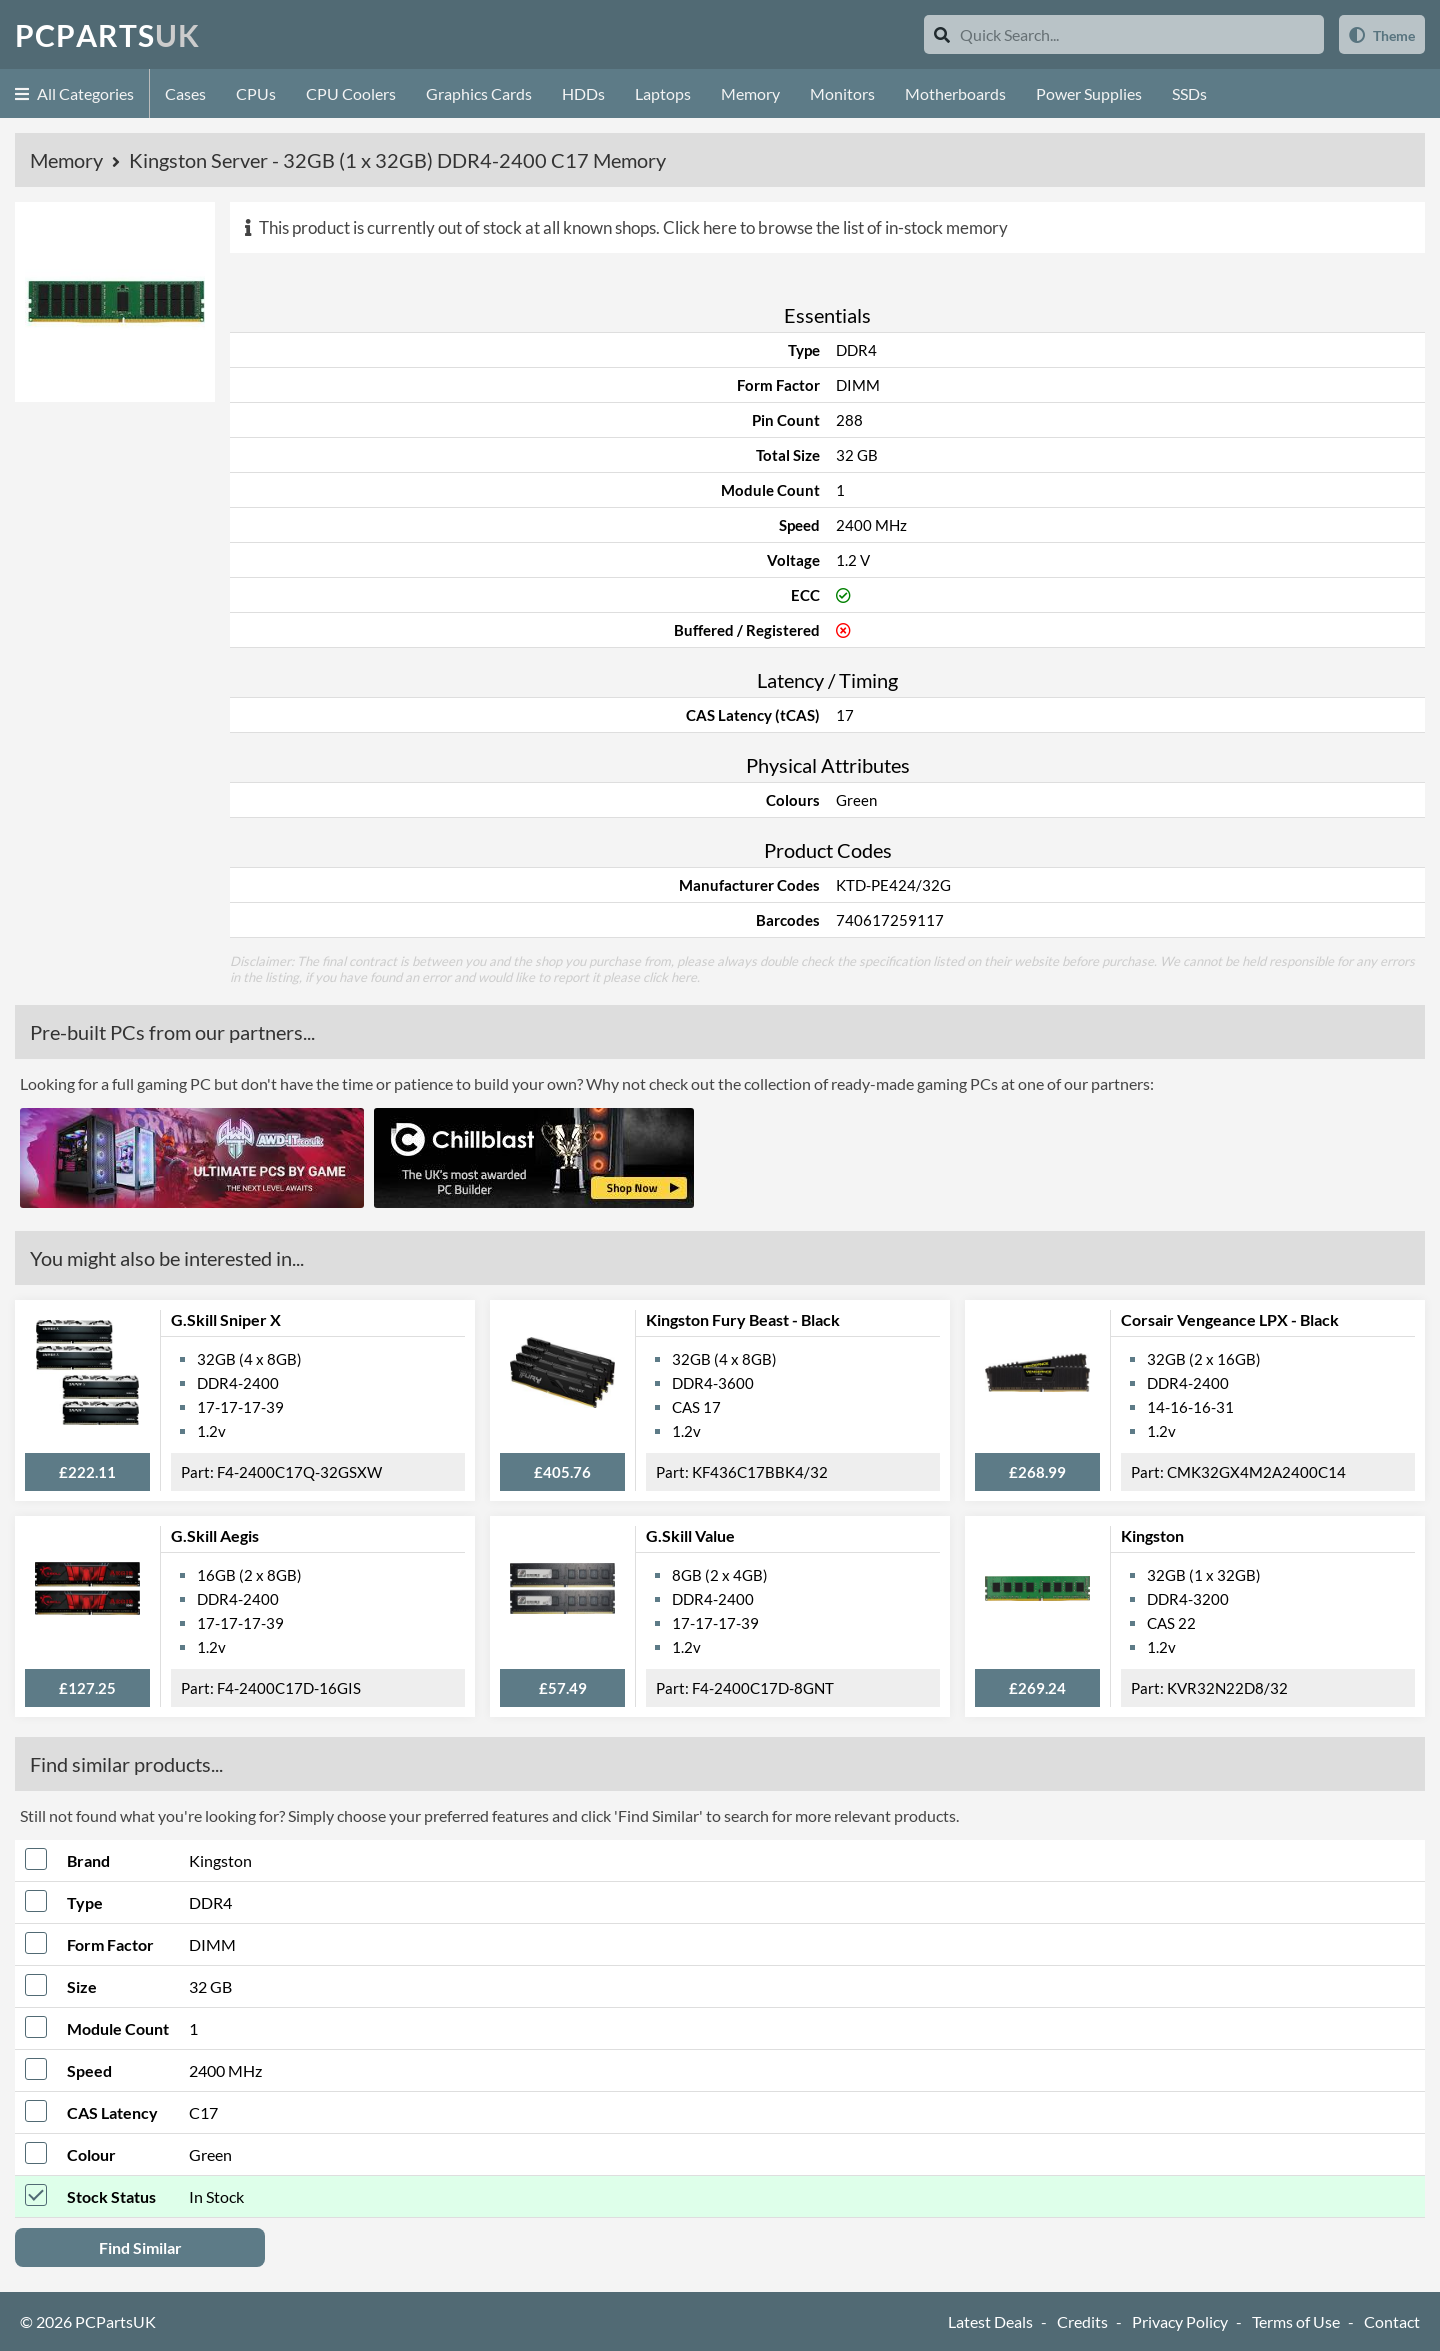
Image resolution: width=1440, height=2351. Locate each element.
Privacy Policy (1180, 2321)
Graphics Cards (479, 93)
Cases (185, 93)
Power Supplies (1089, 93)
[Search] (942, 34)
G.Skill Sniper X (226, 1319)
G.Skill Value (690, 1535)
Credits (1082, 2321)
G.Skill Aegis (215, 1535)
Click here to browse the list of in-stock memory (835, 227)
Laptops (663, 93)
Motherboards (955, 93)
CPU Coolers (351, 93)
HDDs (583, 93)
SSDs (1189, 93)
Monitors (842, 93)
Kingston (1152, 1535)
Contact (1392, 2321)
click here (670, 977)
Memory (750, 93)
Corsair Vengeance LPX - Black (1230, 1319)
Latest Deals (990, 2321)
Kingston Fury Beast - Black (743, 1319)
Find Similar (140, 2247)
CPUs (256, 93)
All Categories (74, 93)
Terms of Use (1296, 2321)
